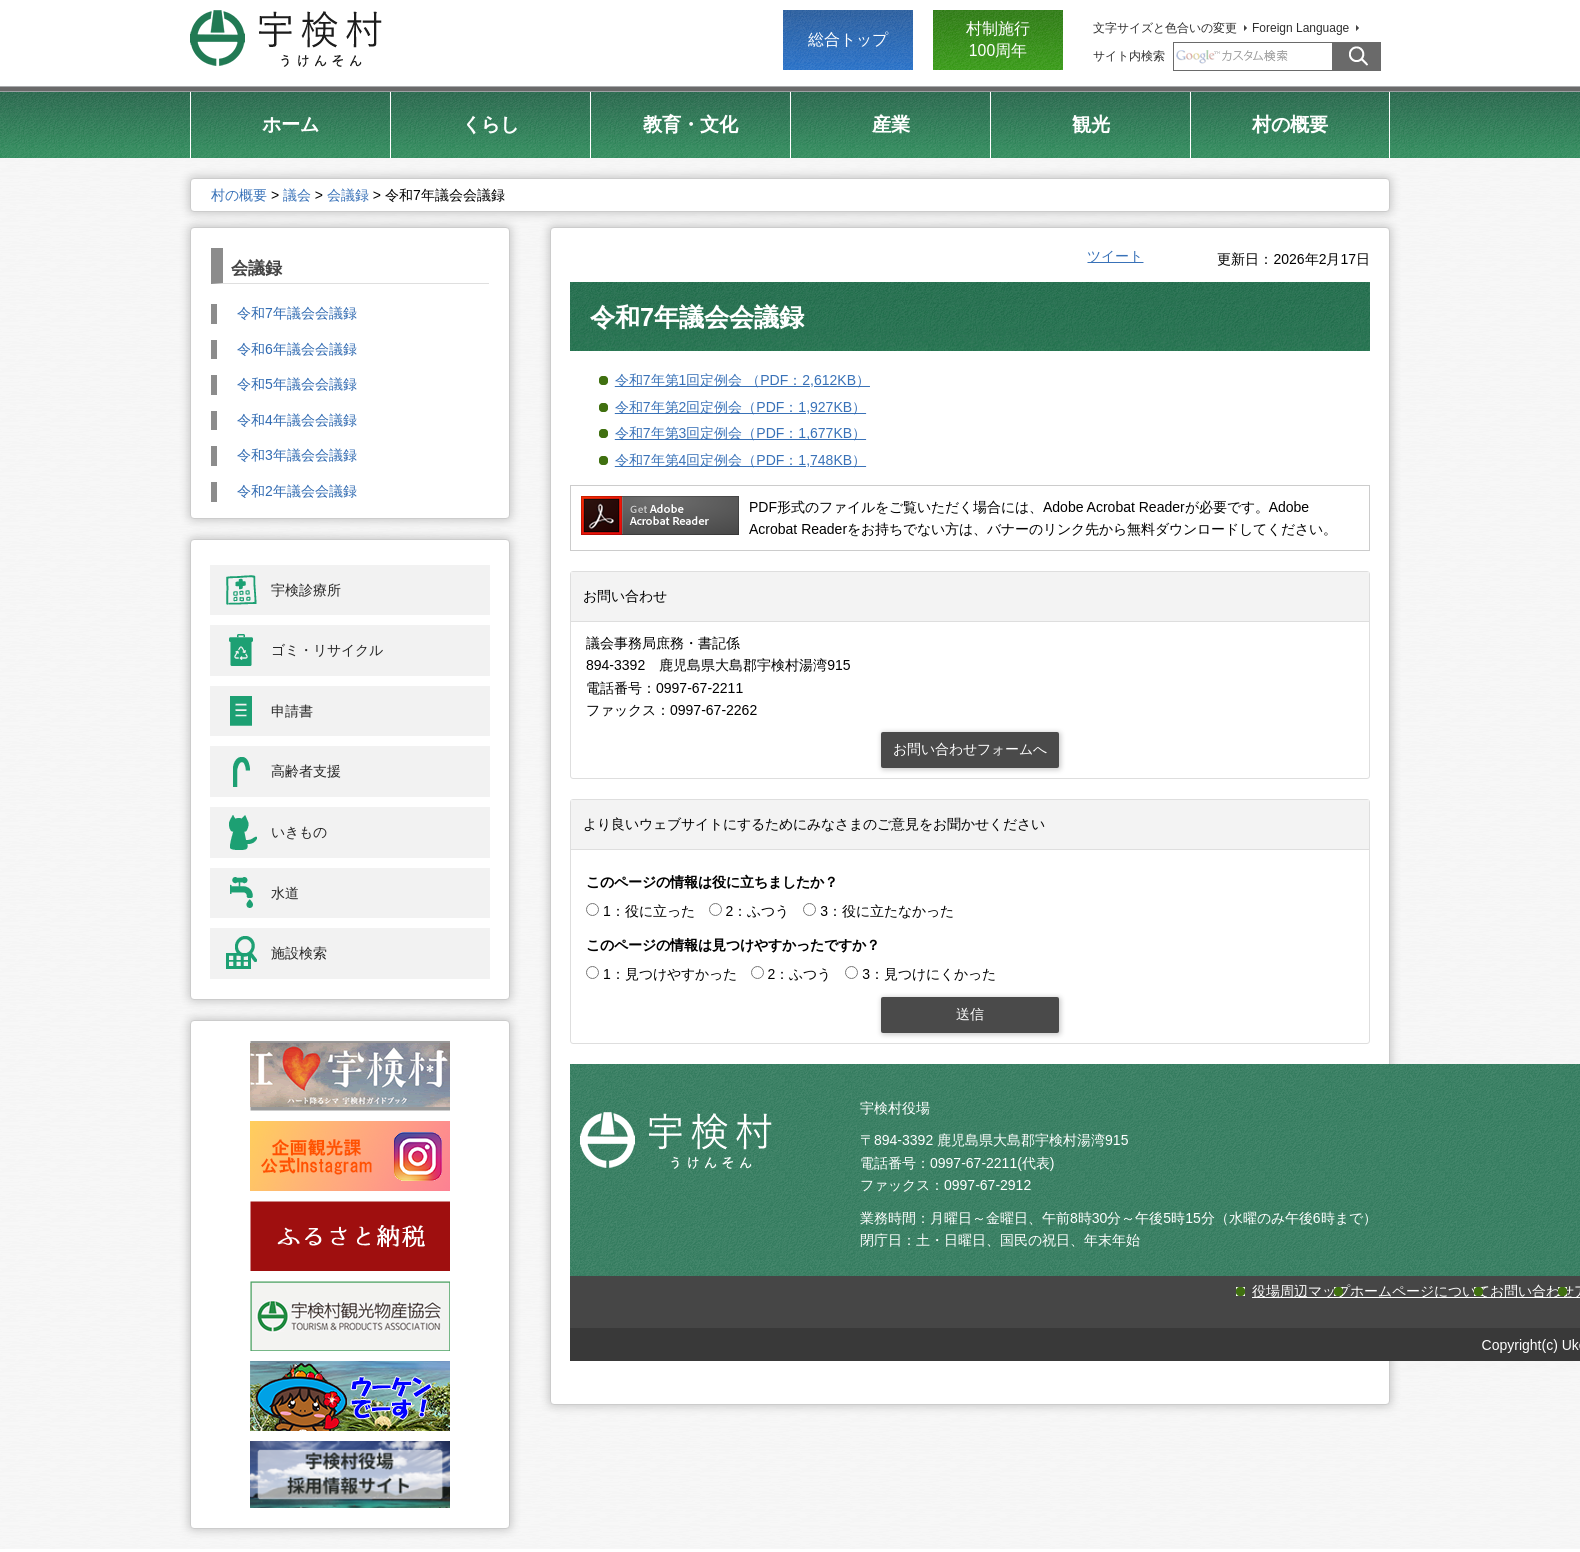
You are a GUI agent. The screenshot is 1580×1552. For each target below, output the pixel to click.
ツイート (1115, 256)
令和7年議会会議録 (297, 313)
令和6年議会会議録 (297, 349)
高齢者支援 (306, 771)
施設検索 (299, 953)
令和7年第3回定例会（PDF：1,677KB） (740, 433)
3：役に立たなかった (887, 911)
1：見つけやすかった (670, 974)
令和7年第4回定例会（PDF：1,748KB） (740, 460)
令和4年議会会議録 (297, 420)
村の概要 (239, 195)
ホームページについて (1420, 1291)
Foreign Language (1300, 28)
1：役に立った (649, 911)
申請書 (292, 711)
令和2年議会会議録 (297, 491)
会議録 (348, 195)
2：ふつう (758, 911)
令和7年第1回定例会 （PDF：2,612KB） (742, 380)
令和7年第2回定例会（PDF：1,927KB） (740, 407)
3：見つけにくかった (929, 974)
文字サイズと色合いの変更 (1165, 28)
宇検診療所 (306, 590)
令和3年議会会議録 (297, 455)
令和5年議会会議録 (297, 384)
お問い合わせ (1532, 1291)
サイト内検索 (1129, 56)
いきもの (299, 832)
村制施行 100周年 (998, 39)
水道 (285, 893)
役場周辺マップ (1301, 1291)
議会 (297, 195)
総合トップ (848, 39)
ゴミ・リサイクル (327, 650)
